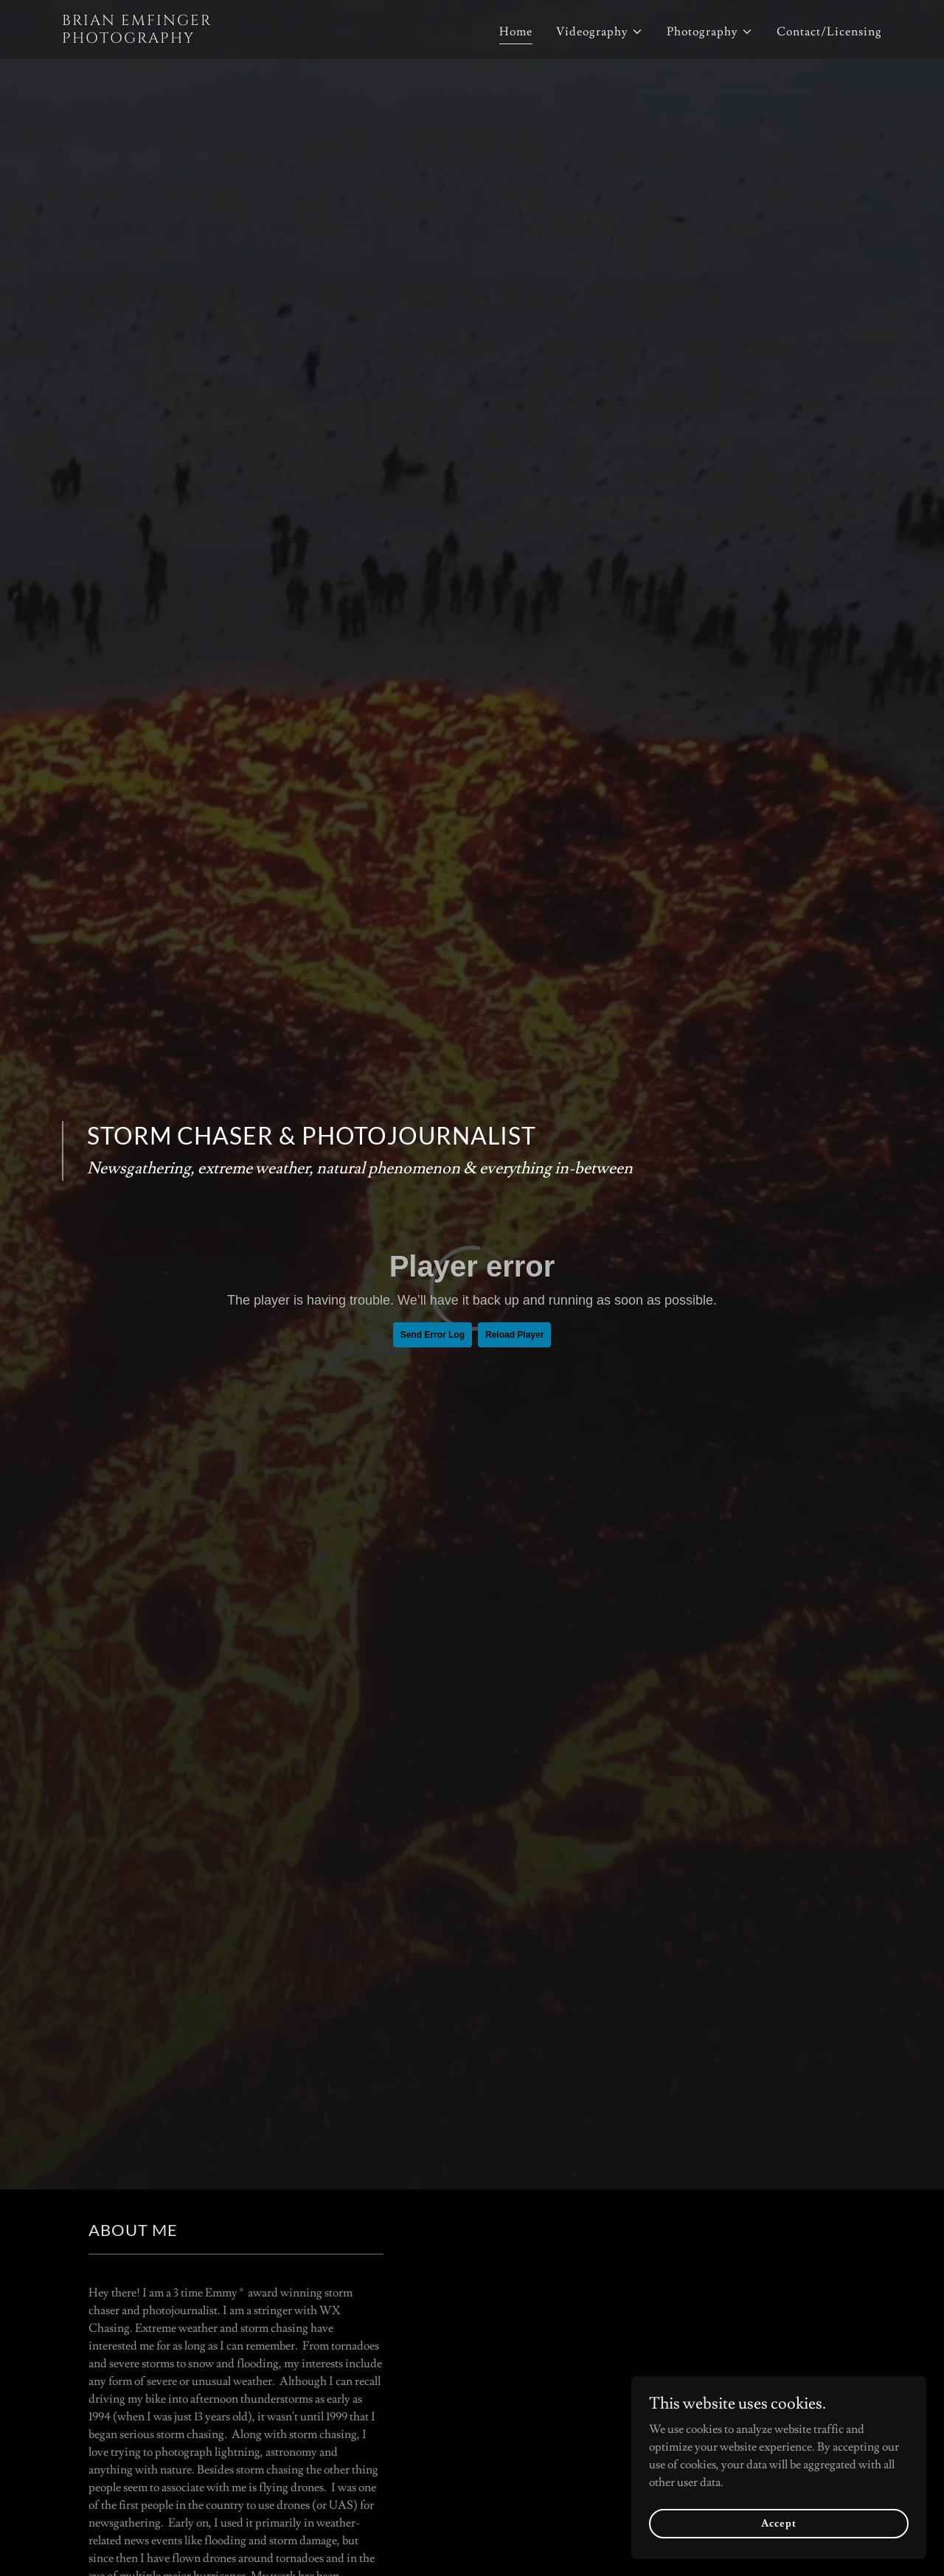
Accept (778, 2523)
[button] (599, 32)
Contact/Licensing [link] (829, 31)
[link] (205, 39)
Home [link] (515, 31)
